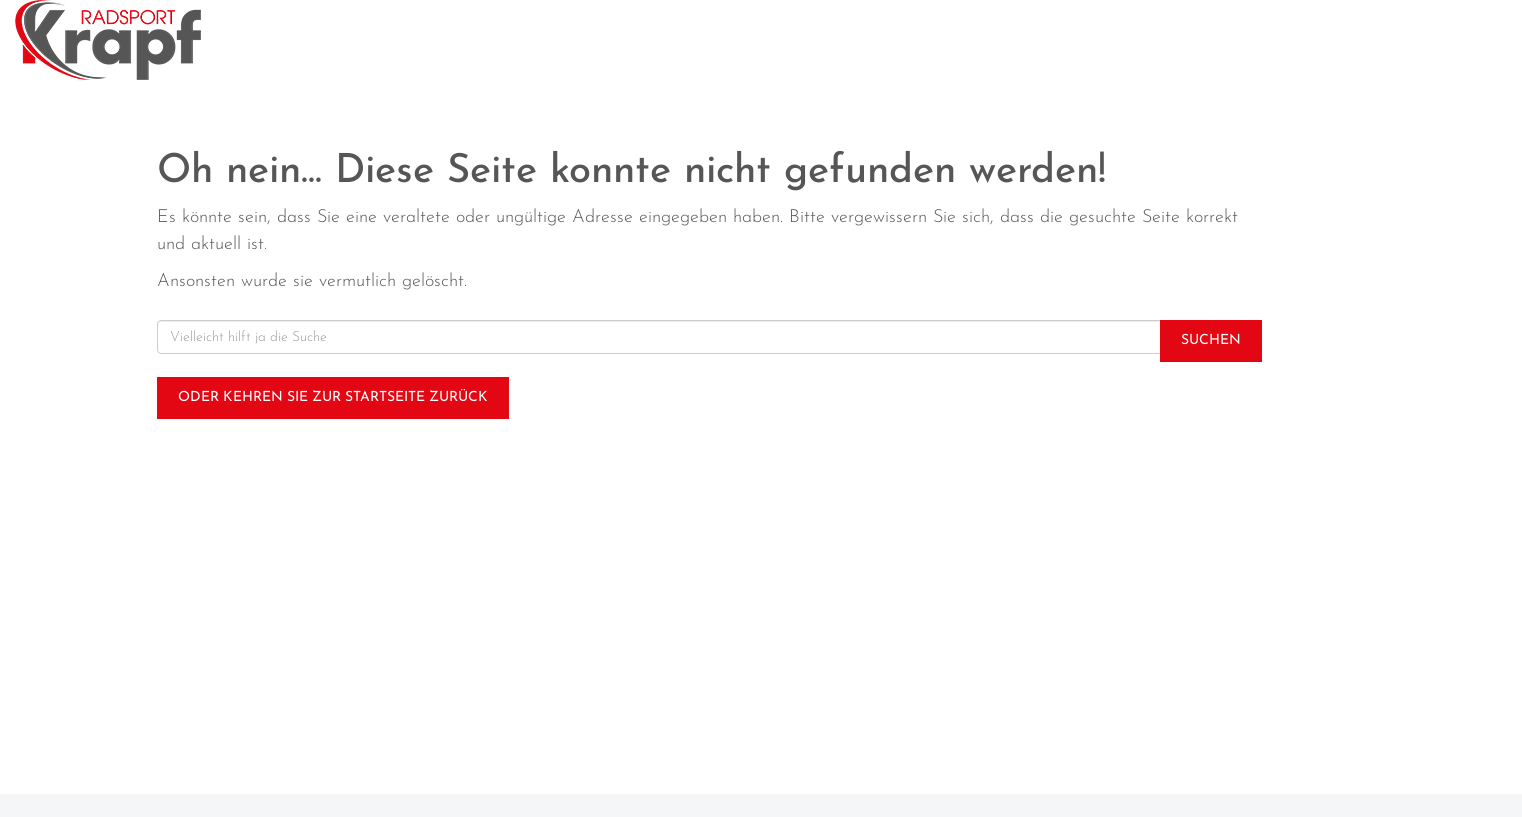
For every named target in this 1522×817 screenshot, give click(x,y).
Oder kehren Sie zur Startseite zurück (333, 397)
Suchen (1211, 340)
